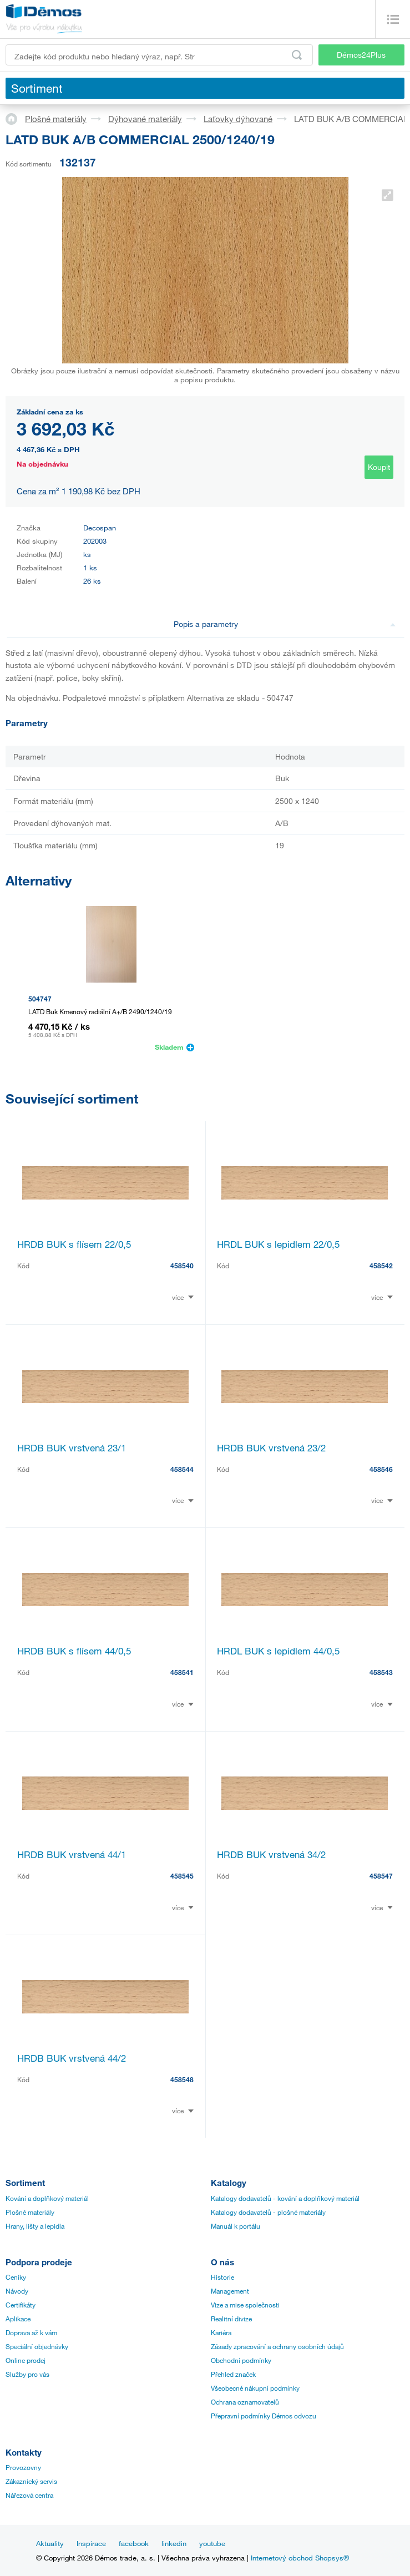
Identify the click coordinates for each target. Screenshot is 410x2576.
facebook (134, 2543)
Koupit (379, 467)
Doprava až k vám (31, 2332)
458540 (182, 1265)
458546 (381, 1469)
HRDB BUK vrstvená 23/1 (71, 1448)
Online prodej (25, 2360)
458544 (182, 1469)
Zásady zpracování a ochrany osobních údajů (277, 2346)
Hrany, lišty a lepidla (35, 2225)
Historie (222, 2277)
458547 (381, 1875)
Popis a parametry (285, 624)
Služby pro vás (27, 2374)
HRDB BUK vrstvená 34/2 (271, 1854)
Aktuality (50, 2543)
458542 (381, 1265)
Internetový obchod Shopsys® (300, 2557)
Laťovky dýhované (238, 119)
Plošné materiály (56, 119)
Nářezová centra (29, 2495)
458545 (182, 1875)
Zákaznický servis (31, 2481)
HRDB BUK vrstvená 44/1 (71, 1854)
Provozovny (23, 2467)
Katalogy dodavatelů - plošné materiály (268, 2212)
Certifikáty (21, 2304)
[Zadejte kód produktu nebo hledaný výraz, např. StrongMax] (159, 55)
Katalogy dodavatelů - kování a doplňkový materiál (285, 2198)
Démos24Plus (361, 54)
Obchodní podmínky (241, 2360)
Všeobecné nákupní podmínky (255, 2387)
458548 (182, 2079)
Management (230, 2290)
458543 (381, 1672)
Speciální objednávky (37, 2346)
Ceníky (16, 2277)
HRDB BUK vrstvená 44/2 (71, 2058)
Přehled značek (233, 2374)
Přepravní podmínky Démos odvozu (263, 2415)
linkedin (173, 2543)
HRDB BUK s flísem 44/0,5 (74, 1651)
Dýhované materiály (145, 119)
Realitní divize (231, 2318)
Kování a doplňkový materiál (47, 2198)
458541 (182, 1672)
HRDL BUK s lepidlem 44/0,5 (278, 1651)
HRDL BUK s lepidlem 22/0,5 (278, 1244)
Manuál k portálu (235, 2225)
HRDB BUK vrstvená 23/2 (271, 1448)
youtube (212, 2543)
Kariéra (221, 2332)
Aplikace (18, 2318)
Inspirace (91, 2543)
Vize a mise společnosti (245, 2304)
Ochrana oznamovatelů (245, 2401)
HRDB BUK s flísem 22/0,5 (74, 1244)
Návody (17, 2290)
